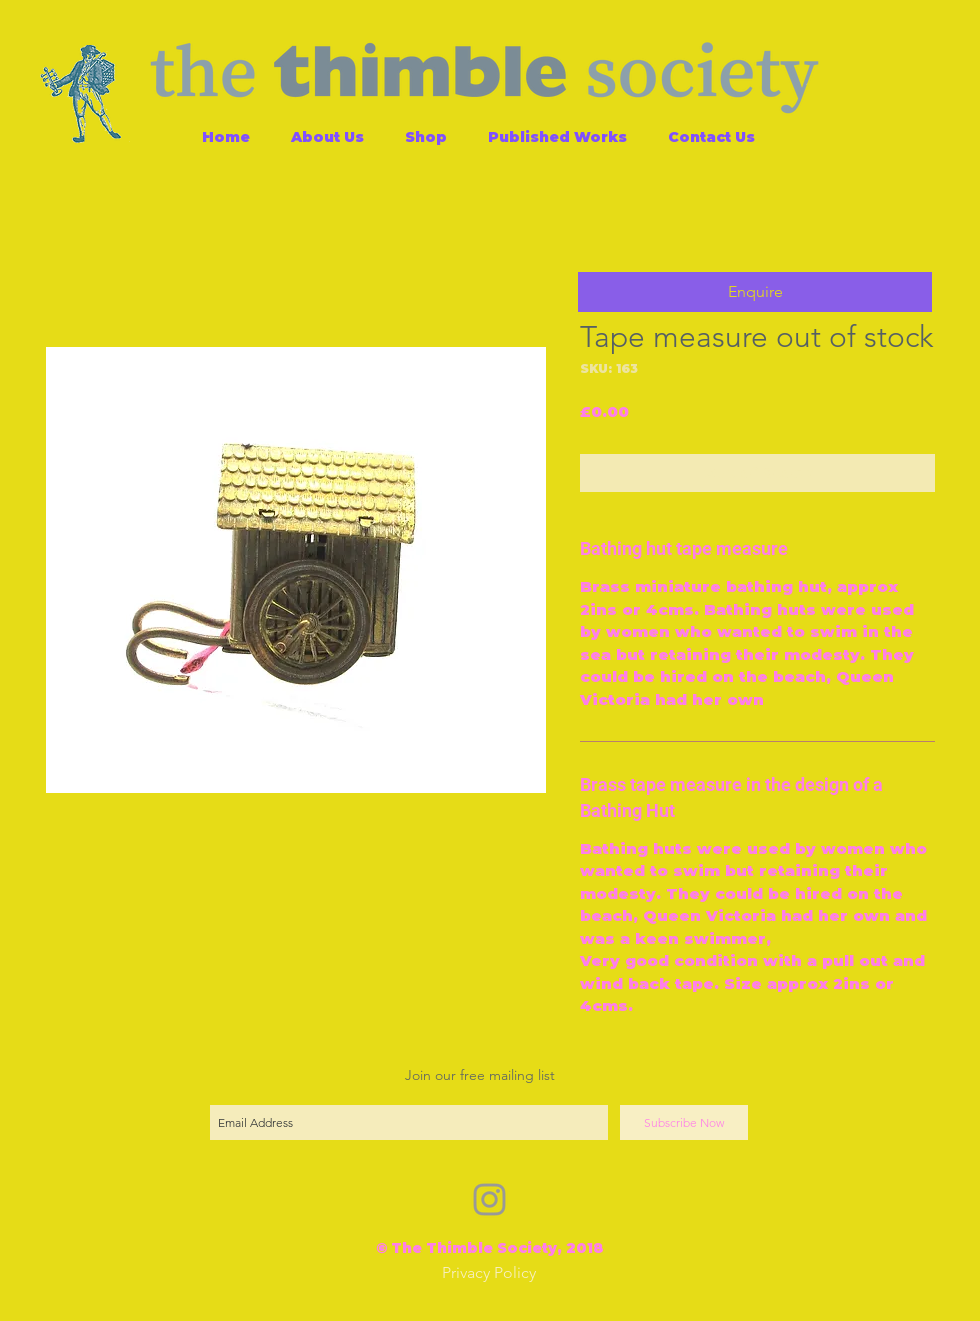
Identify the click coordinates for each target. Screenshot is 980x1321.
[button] (755, 292)
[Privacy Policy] (489, 1273)
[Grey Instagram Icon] (489, 1199)
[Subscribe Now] (684, 1122)
